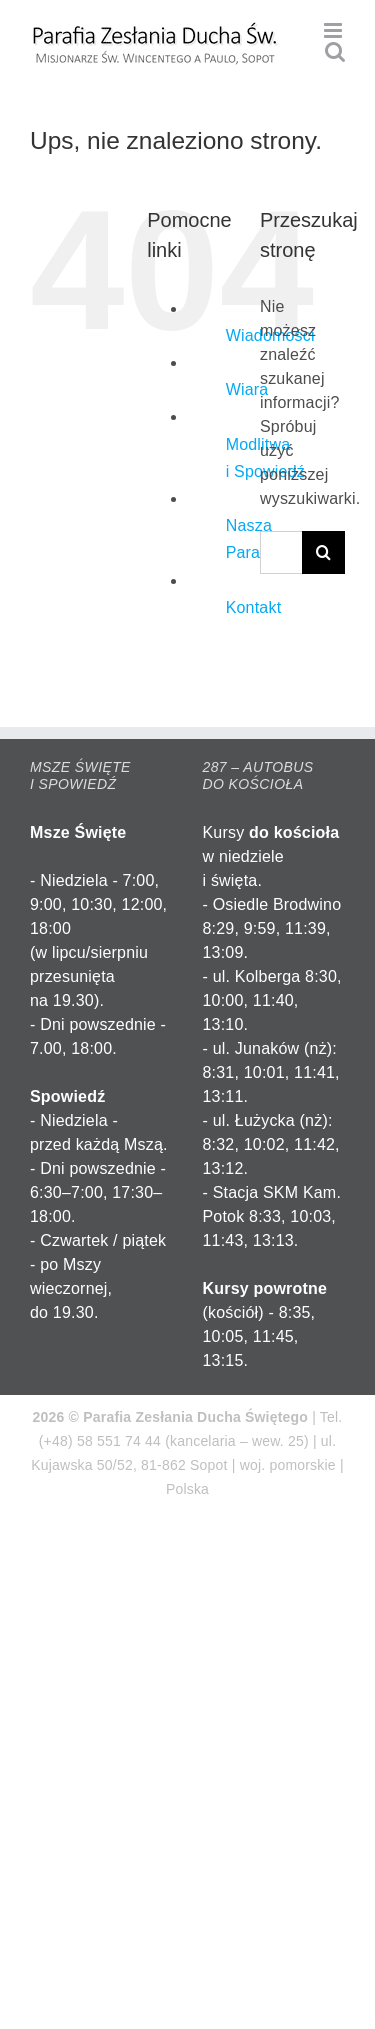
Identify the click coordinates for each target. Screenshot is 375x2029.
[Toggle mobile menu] (334, 30)
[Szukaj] (323, 552)
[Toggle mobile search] (335, 51)
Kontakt (254, 607)
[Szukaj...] (281, 552)
